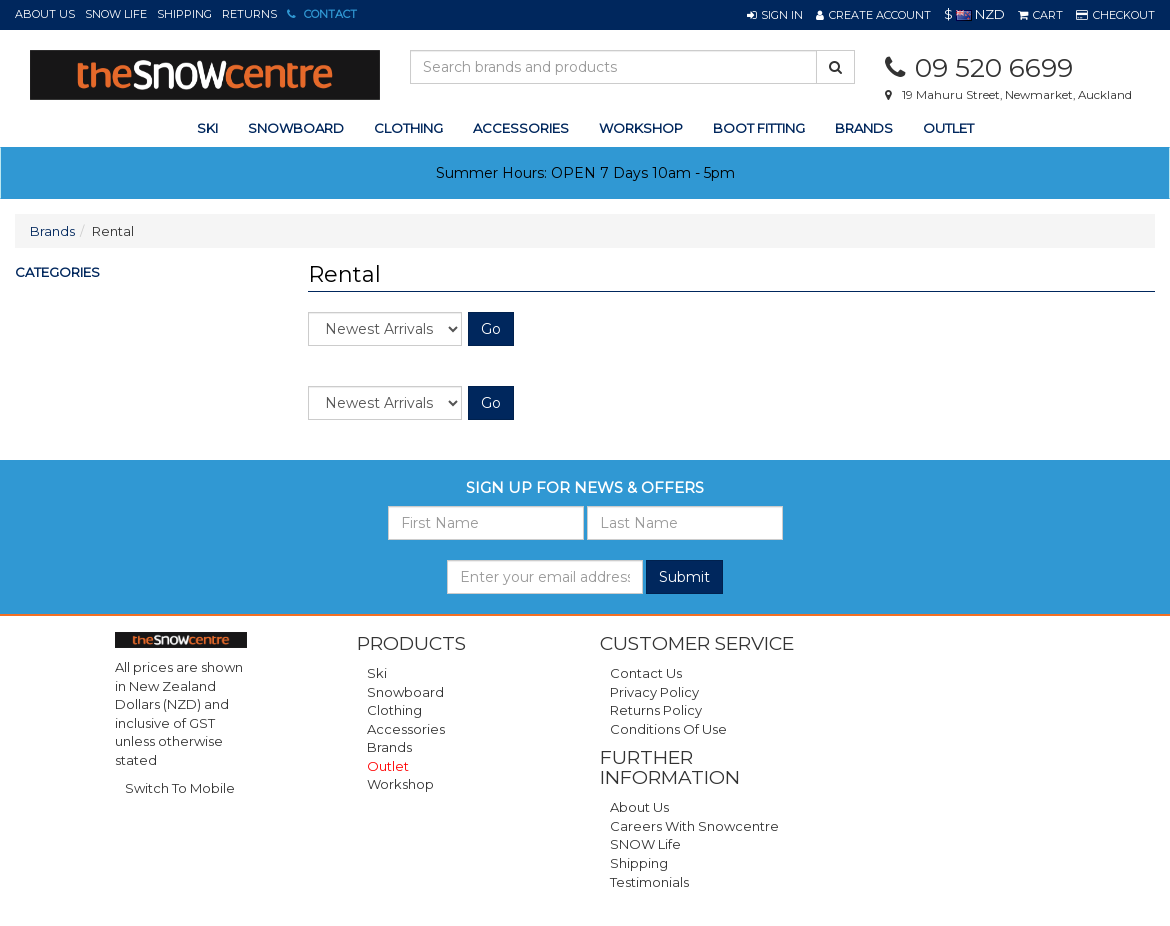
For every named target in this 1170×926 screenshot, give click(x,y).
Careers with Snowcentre (694, 826)
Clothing (394, 710)
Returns (249, 14)
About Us (45, 14)
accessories (521, 128)
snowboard (296, 128)
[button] (775, 15)
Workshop (641, 128)
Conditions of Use (668, 729)
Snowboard (405, 692)
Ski (377, 673)
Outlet (948, 128)
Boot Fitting (759, 128)
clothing (408, 128)
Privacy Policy (654, 692)
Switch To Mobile (180, 788)
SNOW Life (116, 14)
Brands (864, 128)
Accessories (406, 729)
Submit (684, 577)
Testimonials (649, 882)
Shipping (184, 14)
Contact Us (646, 673)
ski (207, 128)
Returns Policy (656, 710)
